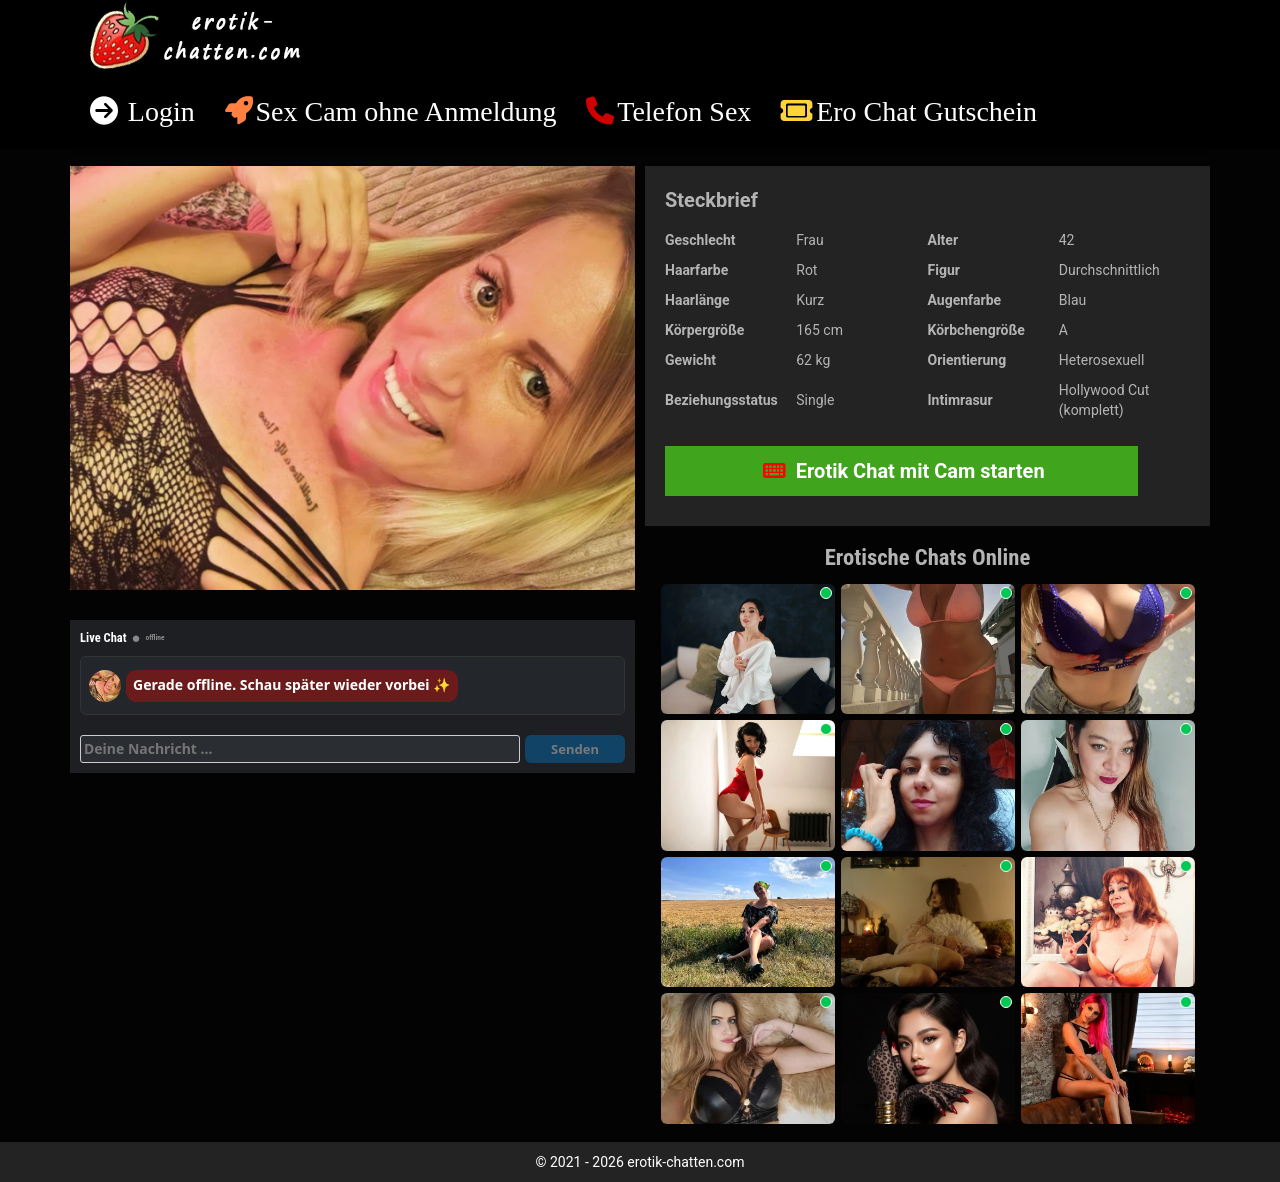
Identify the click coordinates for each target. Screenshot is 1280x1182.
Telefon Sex (684, 111)
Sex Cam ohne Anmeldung (405, 111)
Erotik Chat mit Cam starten (904, 471)
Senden (575, 749)
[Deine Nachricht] (300, 749)
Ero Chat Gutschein (926, 111)
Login (158, 111)
